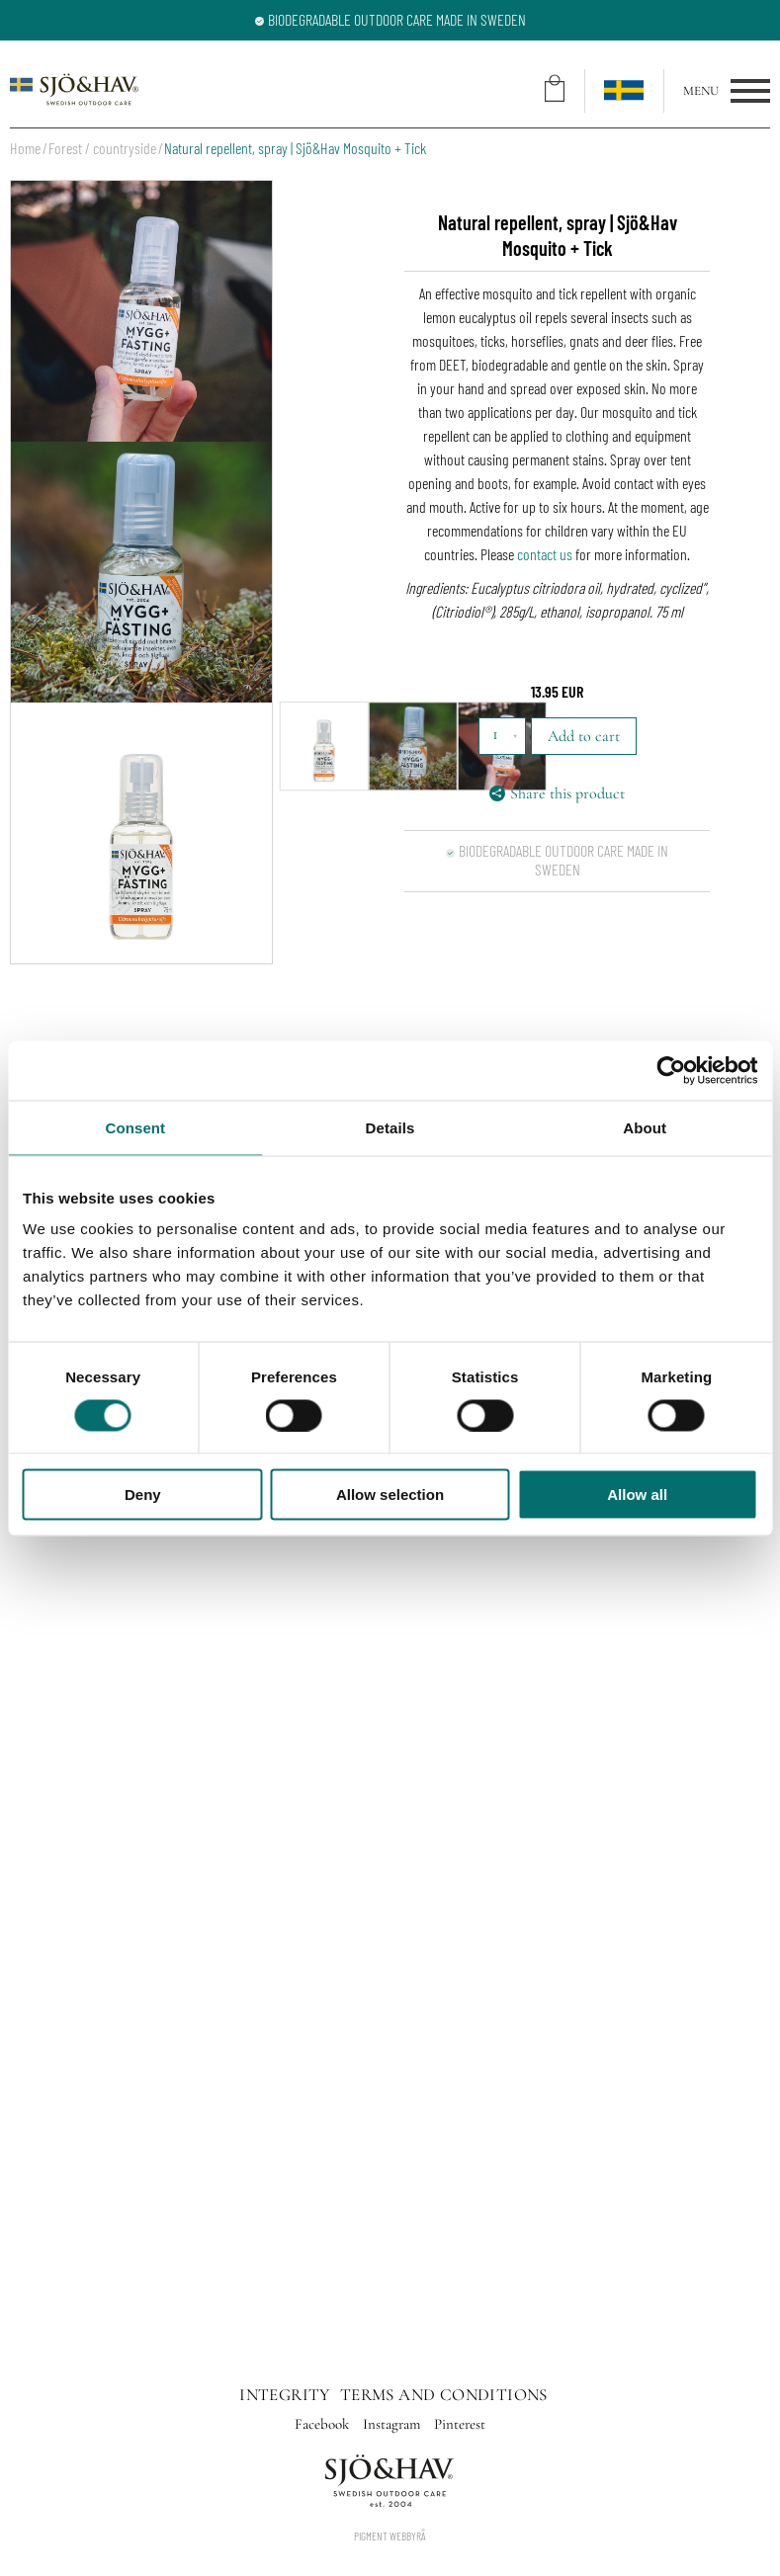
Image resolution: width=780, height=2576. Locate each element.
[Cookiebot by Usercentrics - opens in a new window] (670, 1070)
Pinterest (459, 2424)
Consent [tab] (135, 1127)
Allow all (637, 1494)
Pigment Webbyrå (390, 2535)
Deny (143, 1494)
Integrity (284, 2394)
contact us (544, 553)
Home (25, 147)
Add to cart (584, 736)
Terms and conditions (444, 2394)
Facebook (324, 2424)
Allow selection (390, 1494)
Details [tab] (390, 1127)
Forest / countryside (102, 147)
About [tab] (644, 1127)
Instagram (393, 2424)
